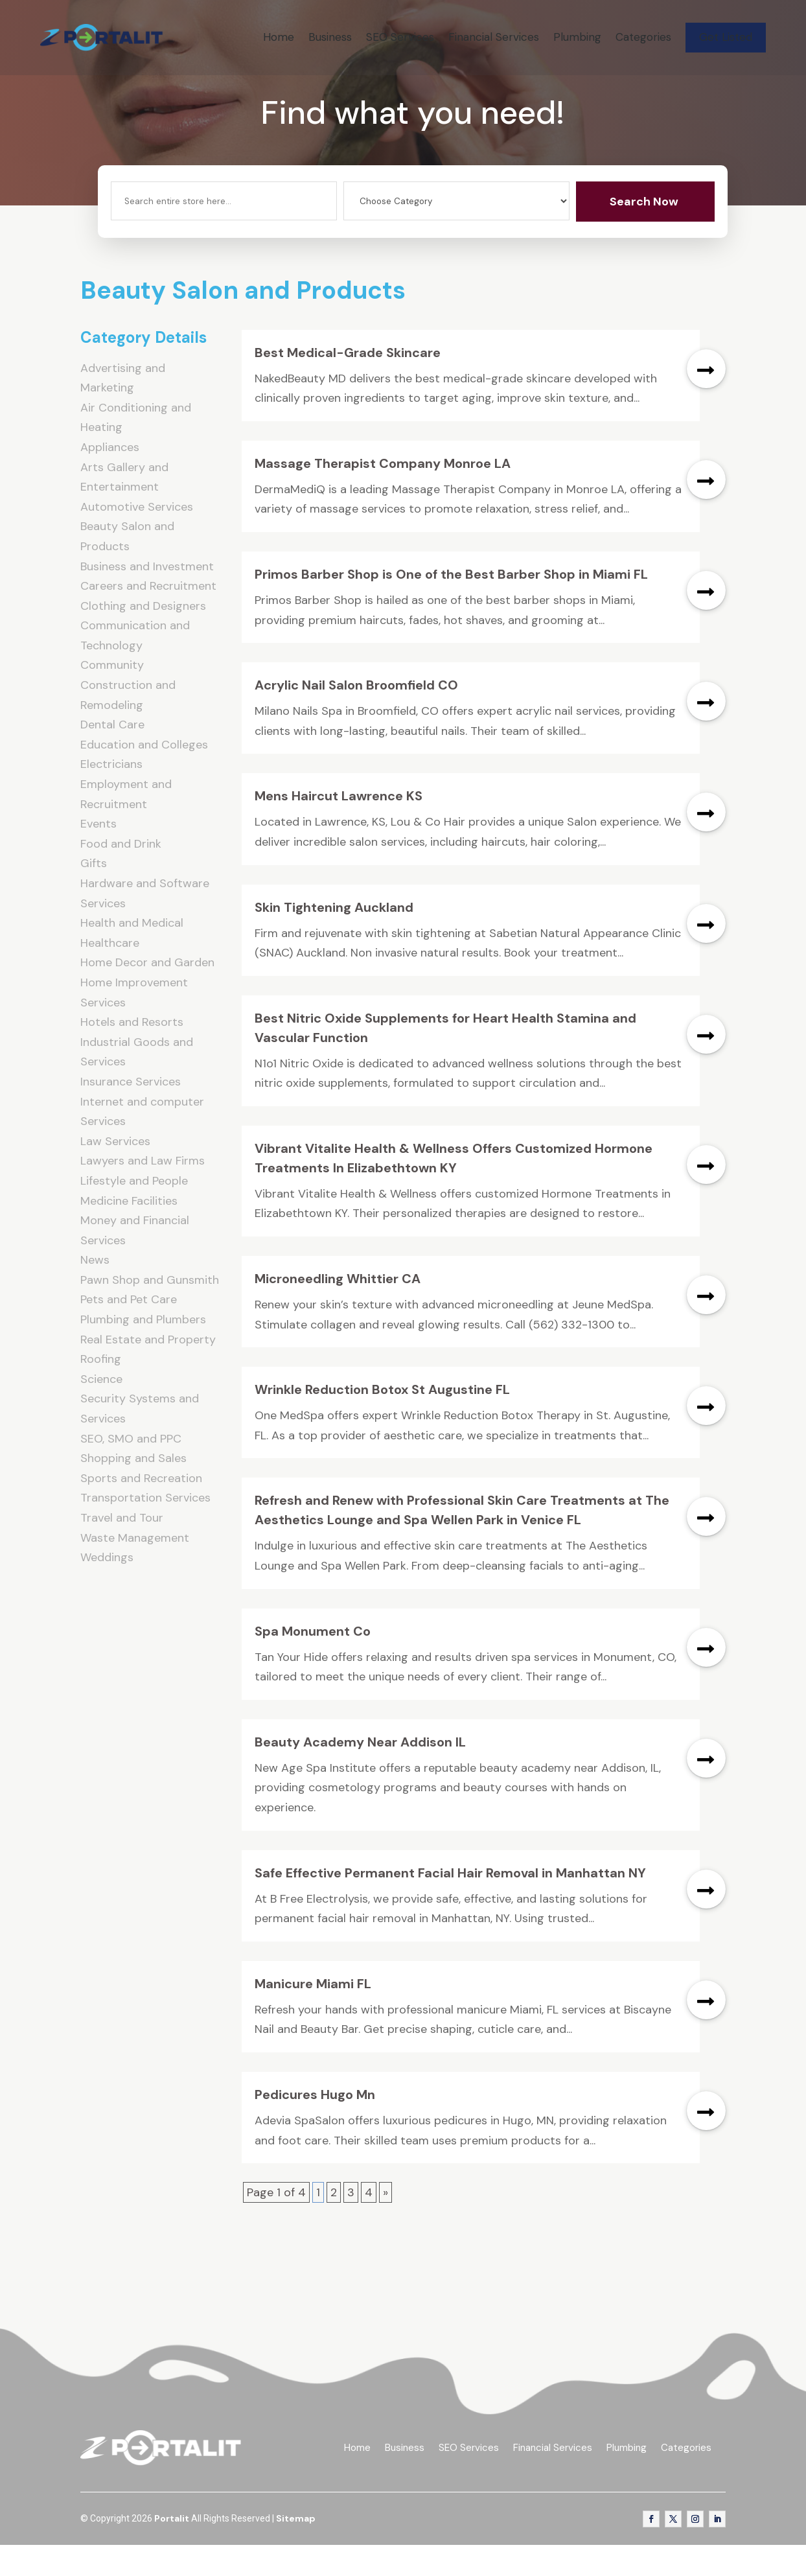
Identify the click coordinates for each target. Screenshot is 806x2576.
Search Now (644, 233)
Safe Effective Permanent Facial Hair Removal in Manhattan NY (450, 1904)
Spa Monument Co (313, 1662)
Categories (643, 37)
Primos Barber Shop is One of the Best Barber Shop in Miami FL (451, 606)
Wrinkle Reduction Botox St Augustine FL (382, 1421)
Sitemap (296, 2550)
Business (330, 37)
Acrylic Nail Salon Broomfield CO (356, 716)
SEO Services (400, 37)
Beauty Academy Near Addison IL (360, 1773)
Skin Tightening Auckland (334, 938)
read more (706, 399)
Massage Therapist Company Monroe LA (383, 495)
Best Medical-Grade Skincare (348, 383)
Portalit (171, 2550)
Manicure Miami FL (313, 2015)
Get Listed (725, 37)
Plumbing (577, 37)
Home (278, 37)
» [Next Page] (385, 2224)
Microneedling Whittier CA (337, 1310)
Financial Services (493, 37)
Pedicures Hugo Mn (315, 2126)
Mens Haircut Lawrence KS (338, 827)
